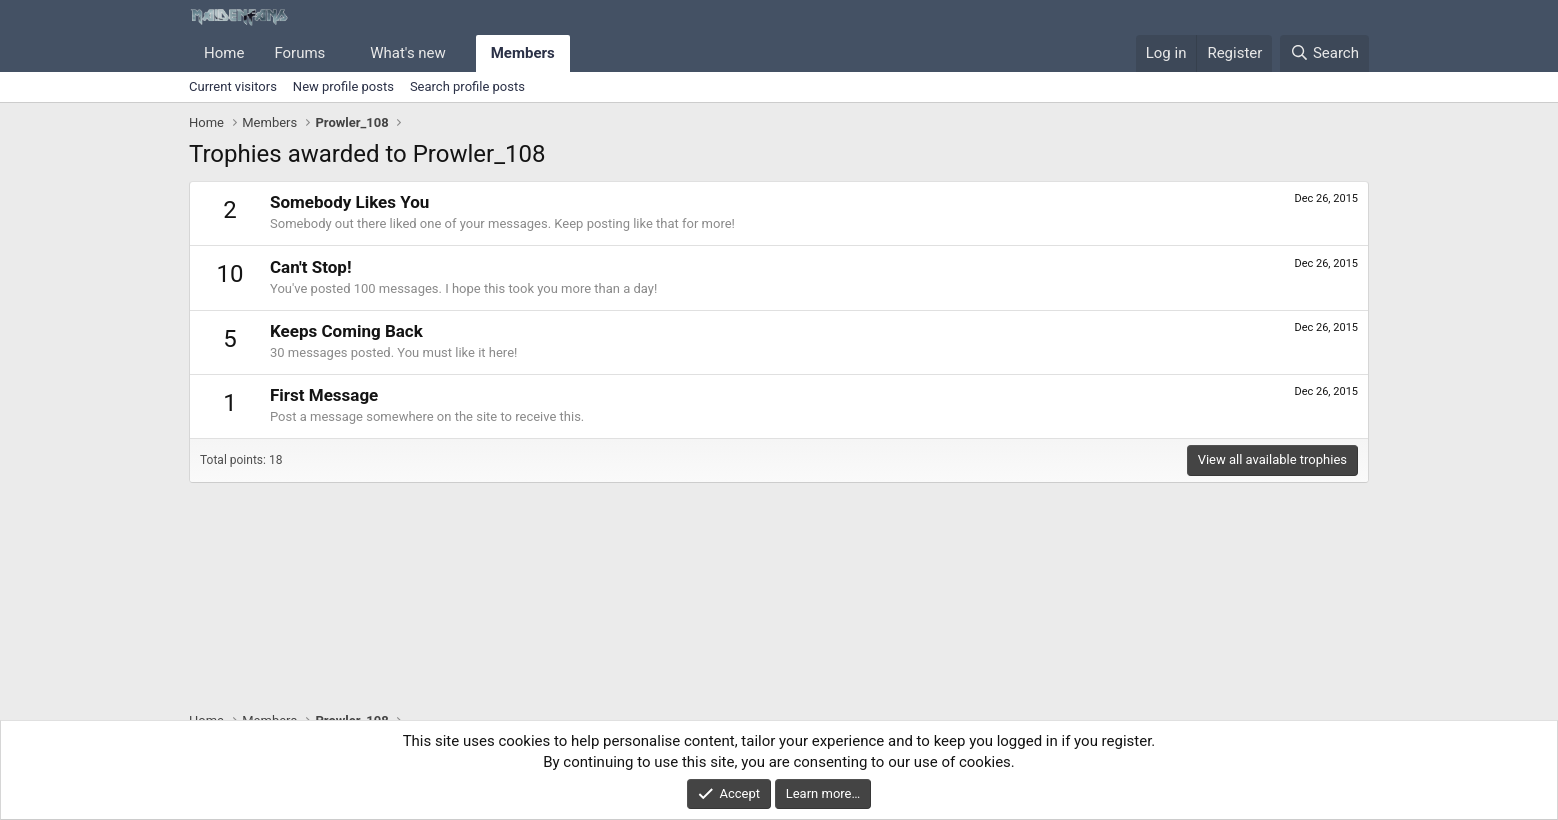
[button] (341, 53)
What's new (408, 53)
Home (224, 53)
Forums (299, 53)
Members (523, 53)
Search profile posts (467, 86)
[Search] (1324, 53)
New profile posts (343, 86)
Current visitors (233, 86)
